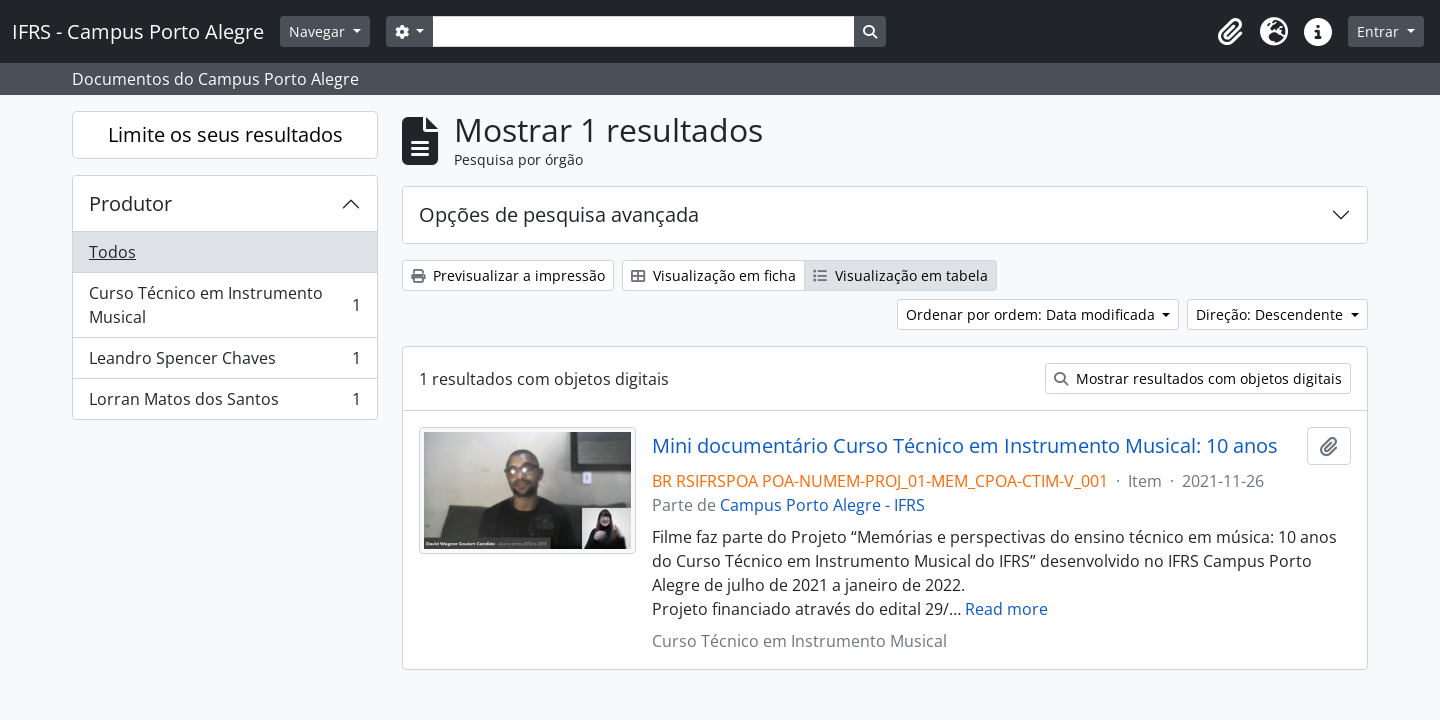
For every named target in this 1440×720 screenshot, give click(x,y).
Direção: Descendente (1271, 314)
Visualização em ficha (713, 275)
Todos (112, 252)
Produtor (130, 203)
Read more (1006, 609)
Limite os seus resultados (225, 134)
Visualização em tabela (900, 275)
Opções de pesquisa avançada (559, 214)
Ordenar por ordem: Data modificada (1032, 314)
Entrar (1380, 31)
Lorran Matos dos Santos (224, 403)
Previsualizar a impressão (508, 275)
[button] (1230, 32)
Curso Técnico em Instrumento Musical (224, 305)
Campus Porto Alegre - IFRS (822, 505)
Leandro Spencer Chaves (224, 362)
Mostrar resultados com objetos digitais (1198, 378)
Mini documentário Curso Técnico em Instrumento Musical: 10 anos (965, 446)
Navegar (319, 31)
